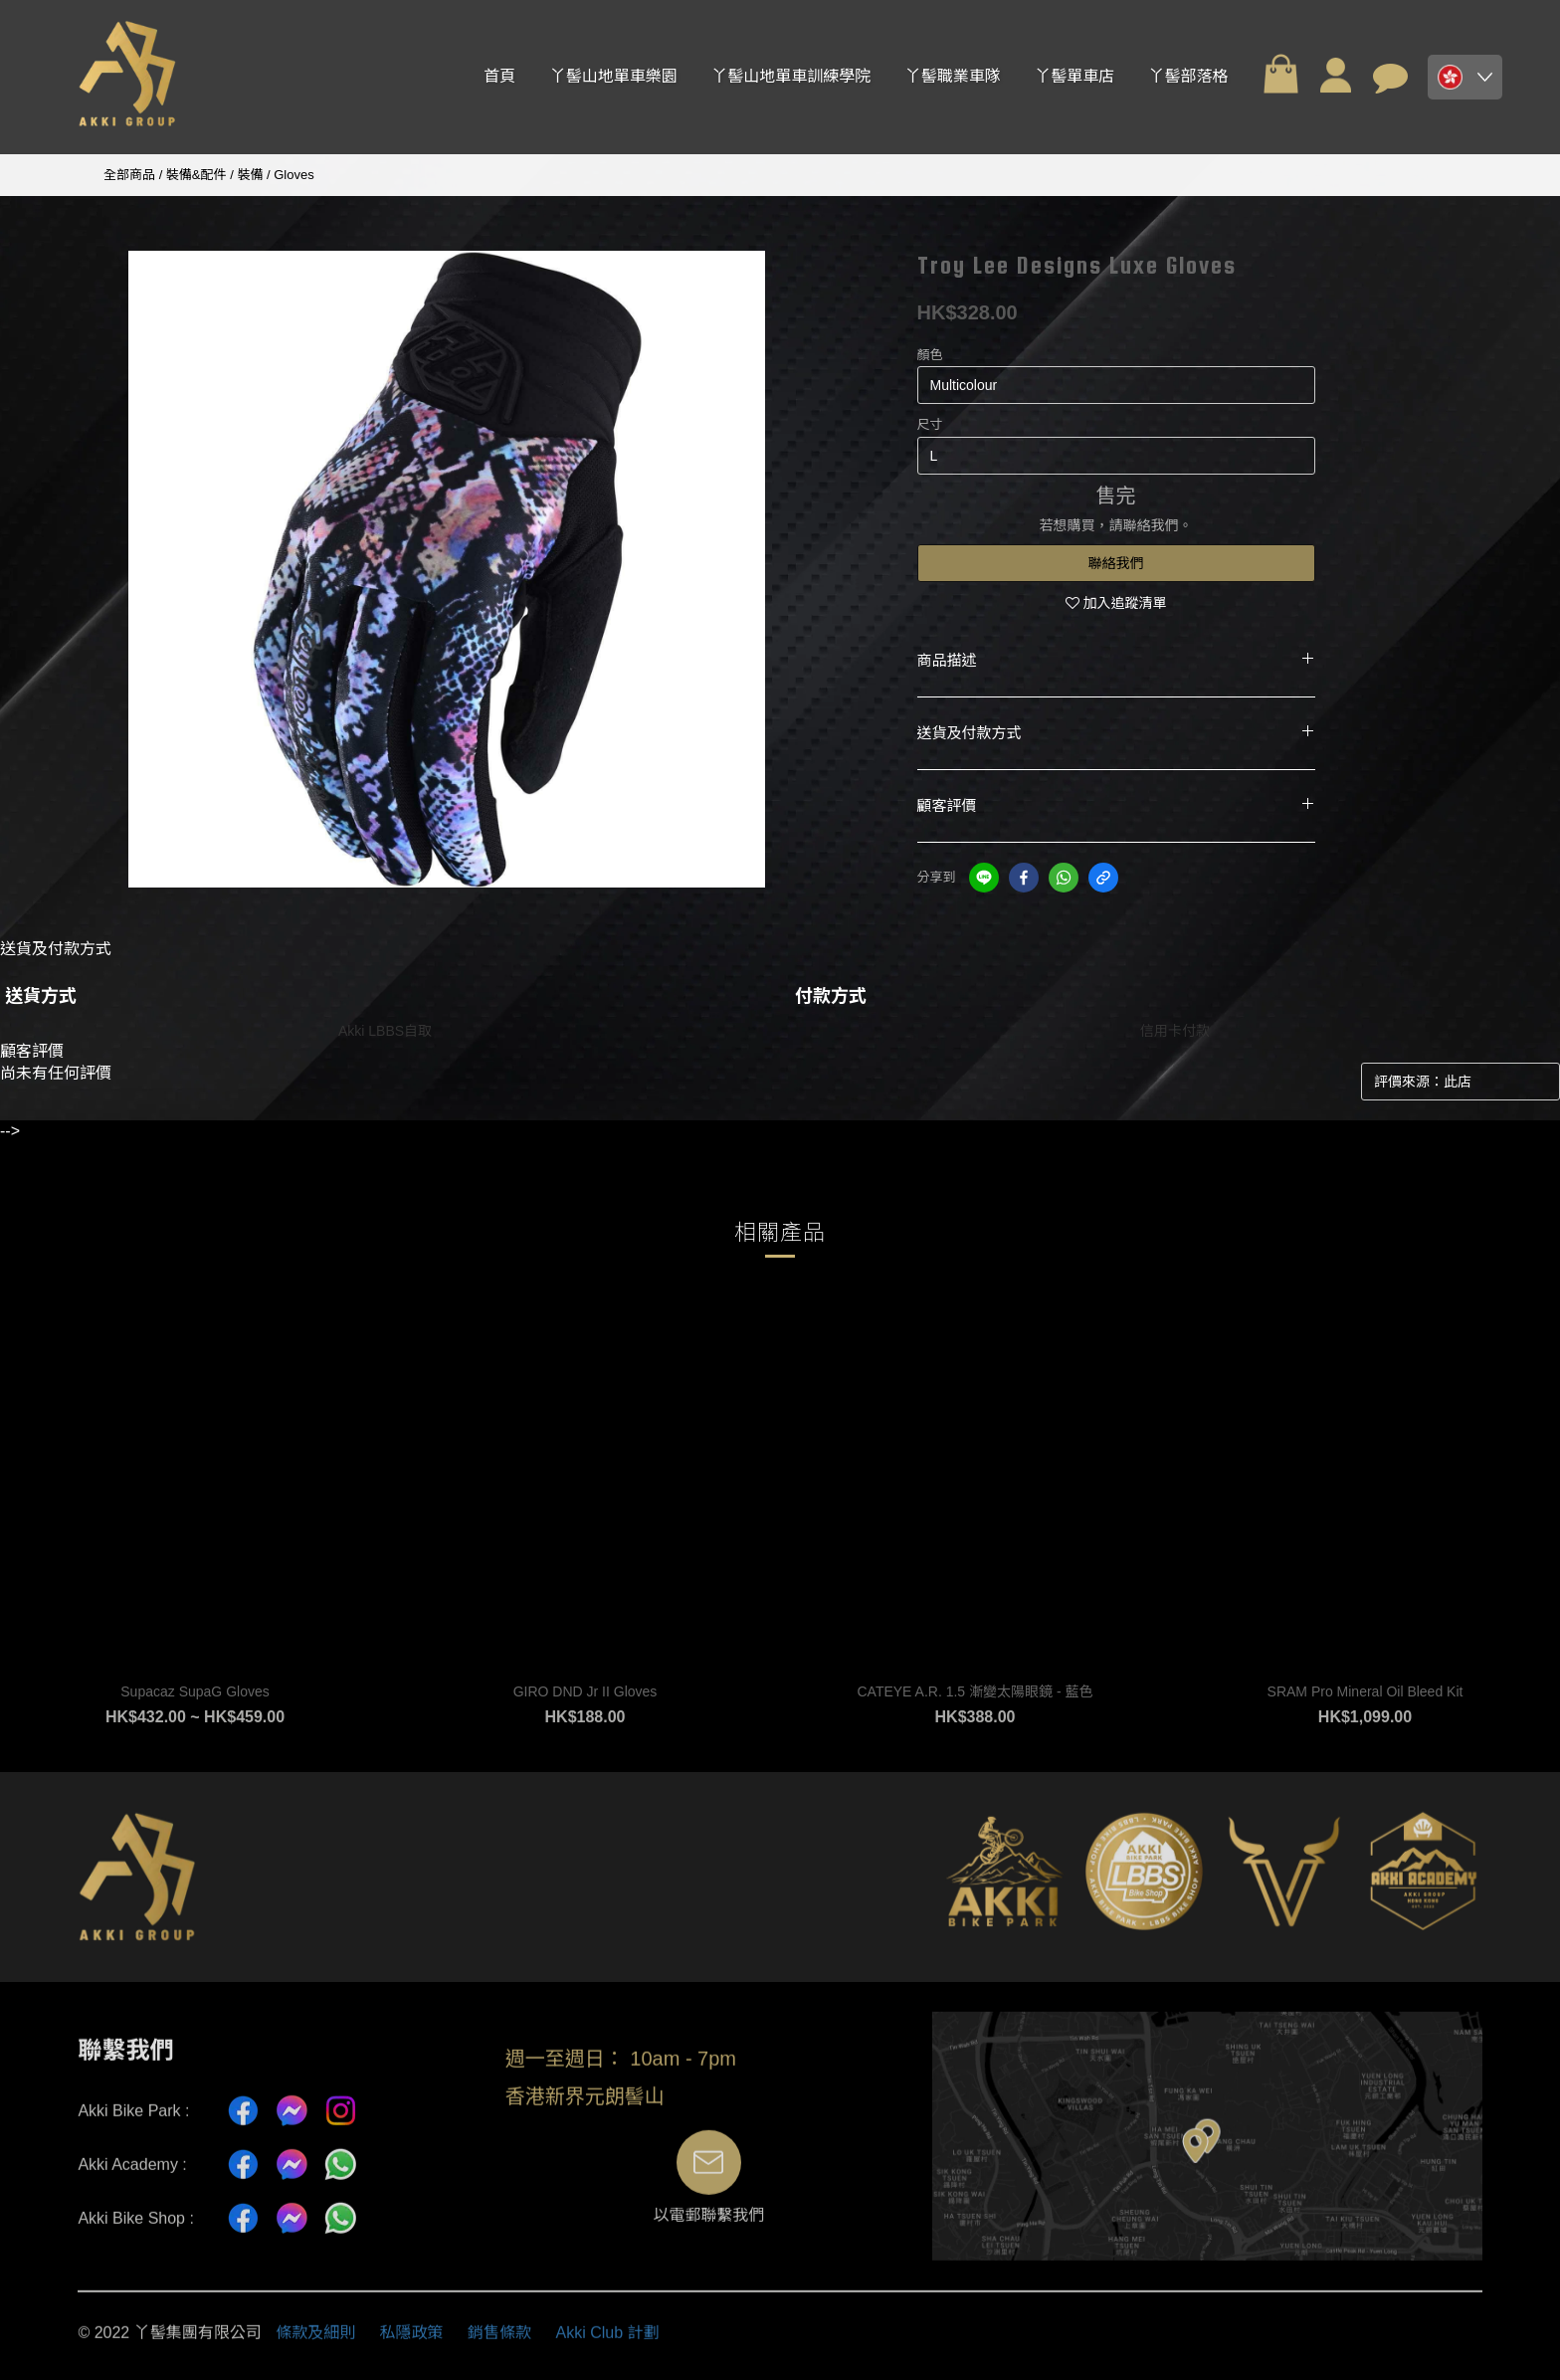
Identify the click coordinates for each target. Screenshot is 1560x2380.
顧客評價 (1116, 806)
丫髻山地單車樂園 (614, 76)
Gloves (293, 174)
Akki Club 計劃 (608, 2341)
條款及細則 (315, 2341)
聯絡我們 (1116, 563)
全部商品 (129, 174)
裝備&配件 (196, 174)
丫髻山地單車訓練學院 (791, 76)
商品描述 (1116, 661)
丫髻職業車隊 (953, 76)
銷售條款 (499, 2341)
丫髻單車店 (1074, 76)
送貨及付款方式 (1116, 733)
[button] (1465, 77)
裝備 (250, 174)
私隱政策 (412, 2341)
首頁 (499, 76)
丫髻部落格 (1189, 76)
